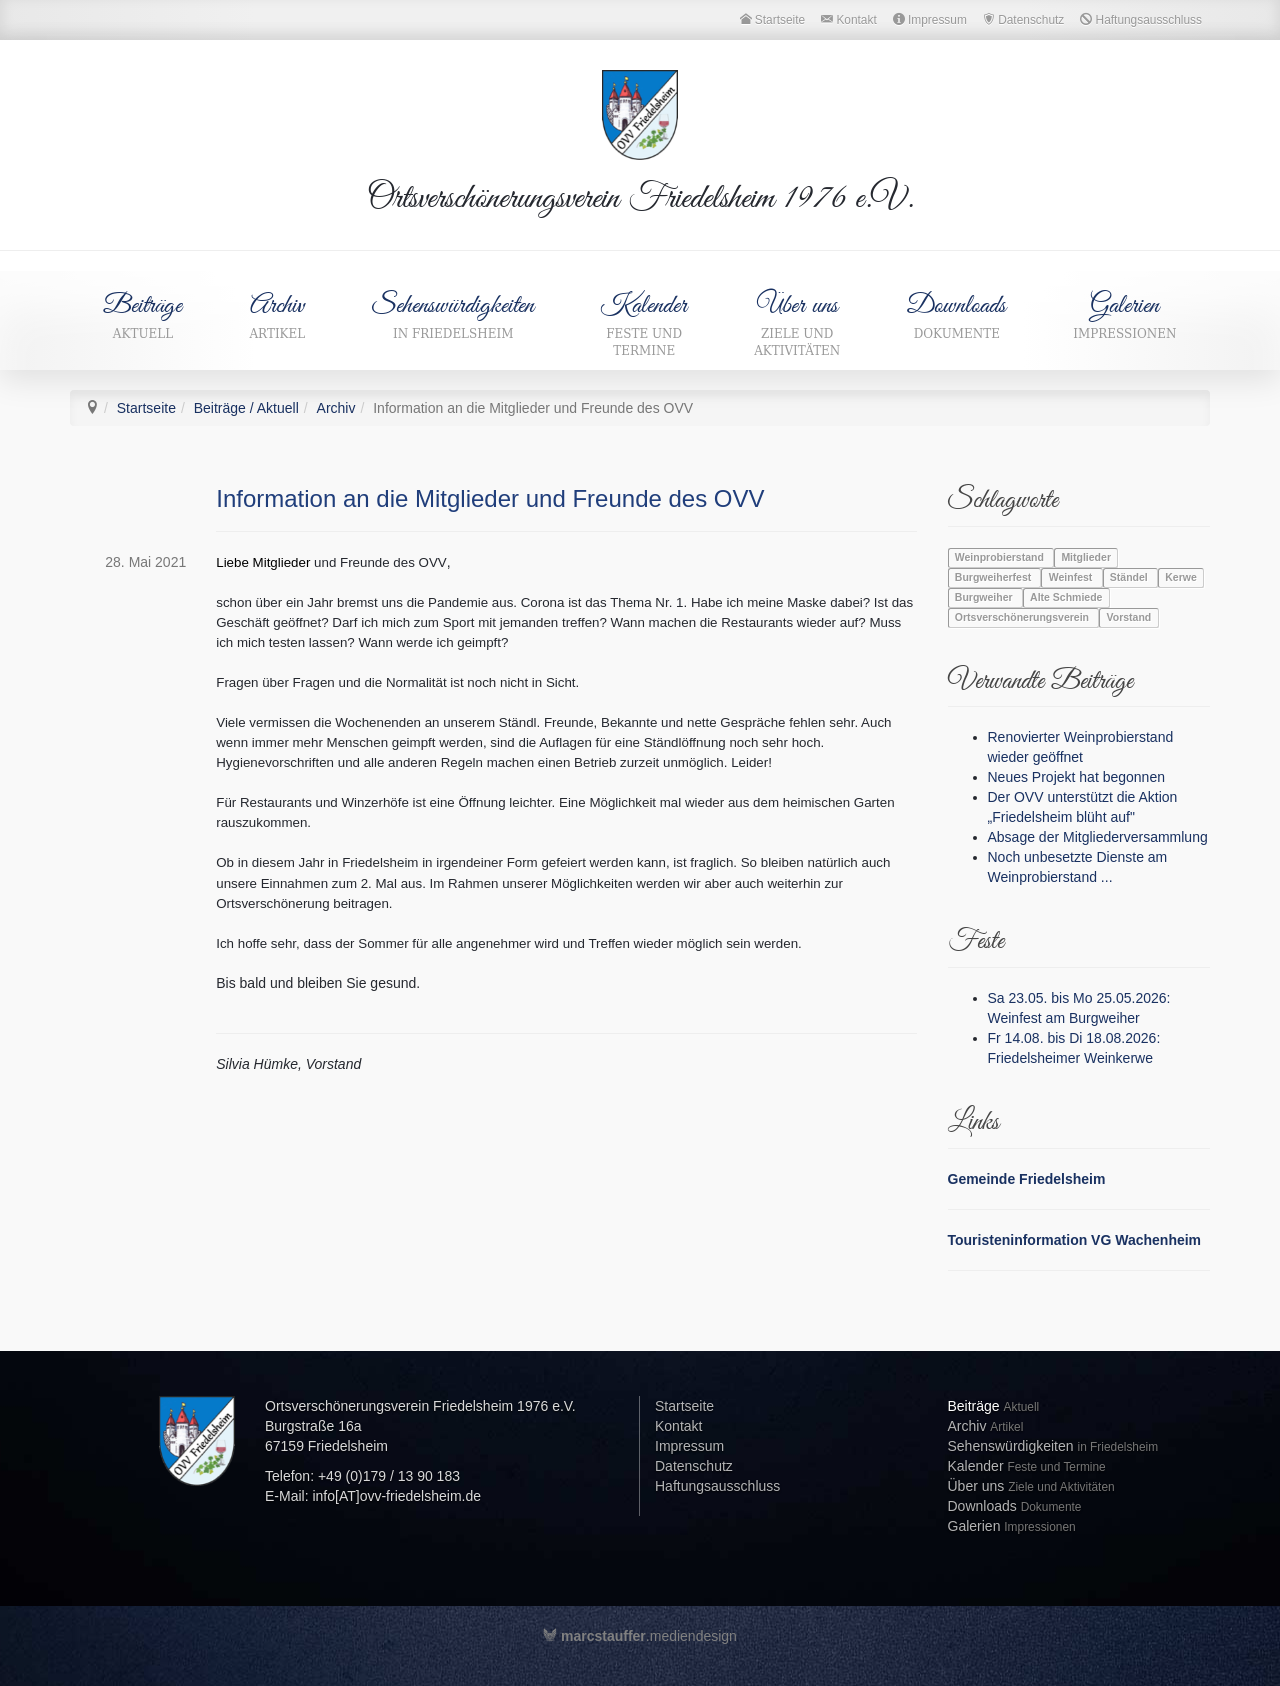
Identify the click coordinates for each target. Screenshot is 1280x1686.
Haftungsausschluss (717, 1486)
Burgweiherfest (994, 578)
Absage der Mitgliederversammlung (1098, 837)
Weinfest (1072, 578)
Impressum (689, 1446)
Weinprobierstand (1001, 558)
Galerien (1125, 316)
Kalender (644, 324)
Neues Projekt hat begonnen (1076, 777)
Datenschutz (694, 1466)
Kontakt (678, 1426)
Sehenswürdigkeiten (453, 316)
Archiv (277, 316)
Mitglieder (1086, 558)
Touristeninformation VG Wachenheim (1075, 1240)
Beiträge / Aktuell (246, 408)
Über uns (797, 324)
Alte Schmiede (1066, 598)
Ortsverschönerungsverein (1023, 618)
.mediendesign (640, 1636)
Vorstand (1129, 618)
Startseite (146, 408)
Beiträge (143, 316)
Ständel (1130, 578)
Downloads (957, 316)
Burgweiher (985, 598)
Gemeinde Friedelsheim (1027, 1179)
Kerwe (1181, 578)
